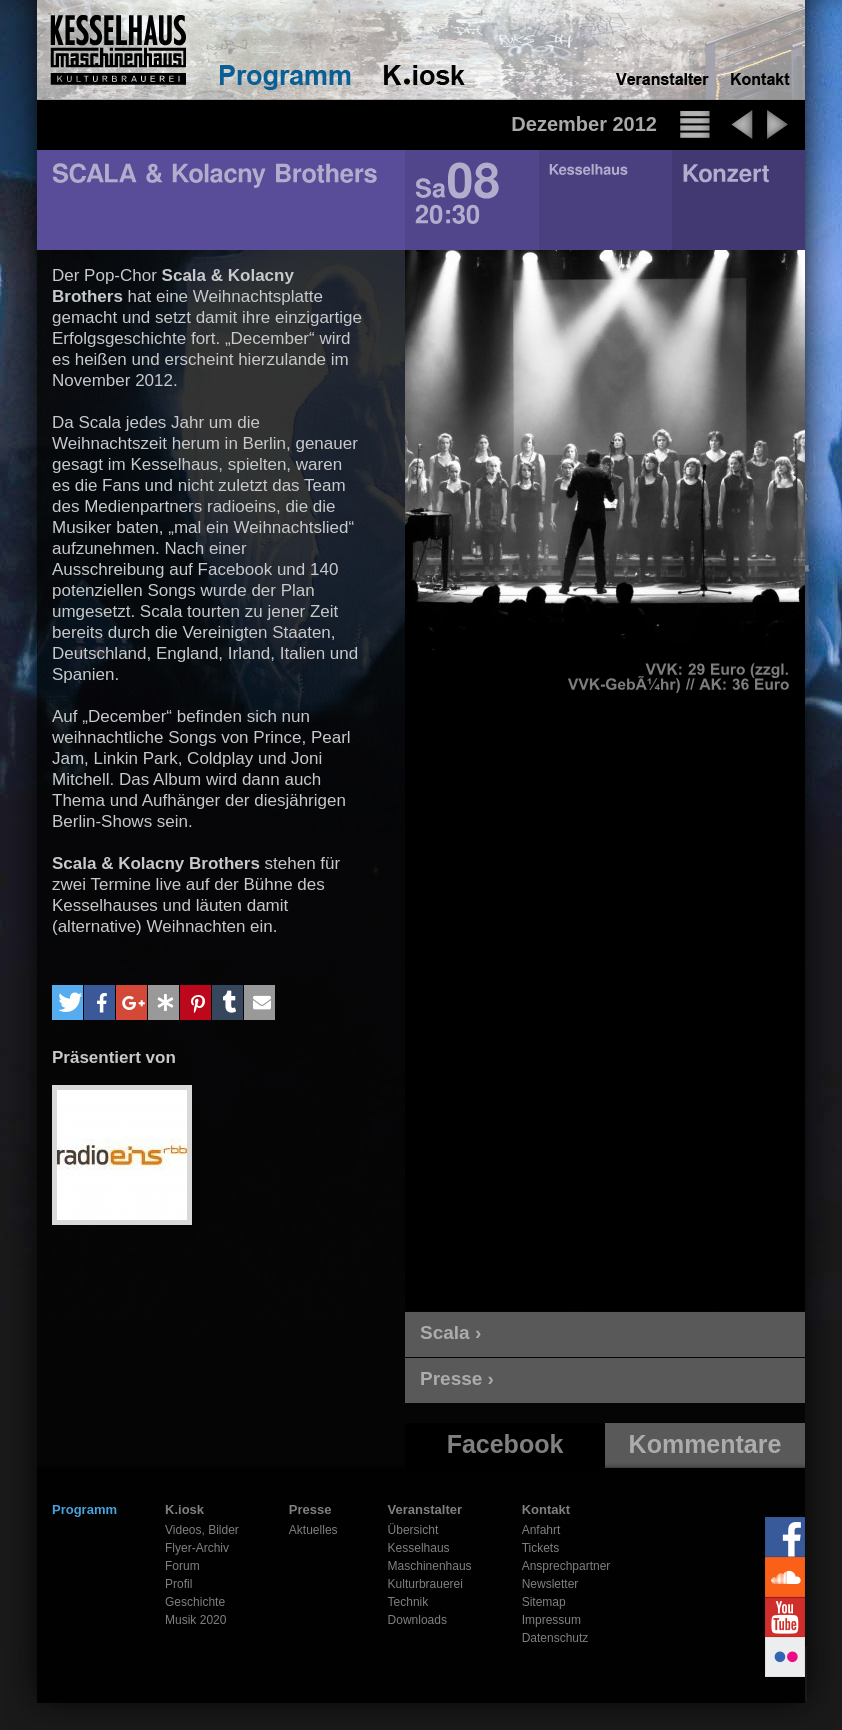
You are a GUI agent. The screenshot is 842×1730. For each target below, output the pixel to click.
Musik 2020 (195, 1620)
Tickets (541, 1548)
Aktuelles (313, 1530)
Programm (84, 1509)
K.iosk (184, 1509)
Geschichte (195, 1602)
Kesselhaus (419, 1548)
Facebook (505, 1444)
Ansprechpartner (566, 1566)
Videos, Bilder (202, 1530)
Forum (182, 1566)
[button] (67, 1002)
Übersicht (413, 1530)
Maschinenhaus (430, 1566)
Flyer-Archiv (197, 1548)
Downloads (417, 1620)
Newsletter (550, 1584)
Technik (408, 1602)
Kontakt (546, 1509)
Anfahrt (541, 1530)
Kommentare (705, 1444)
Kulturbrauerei (425, 1584)
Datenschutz (555, 1638)
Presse (310, 1509)
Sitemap (544, 1602)
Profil (178, 1584)
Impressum (551, 1620)
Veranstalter (425, 1509)
